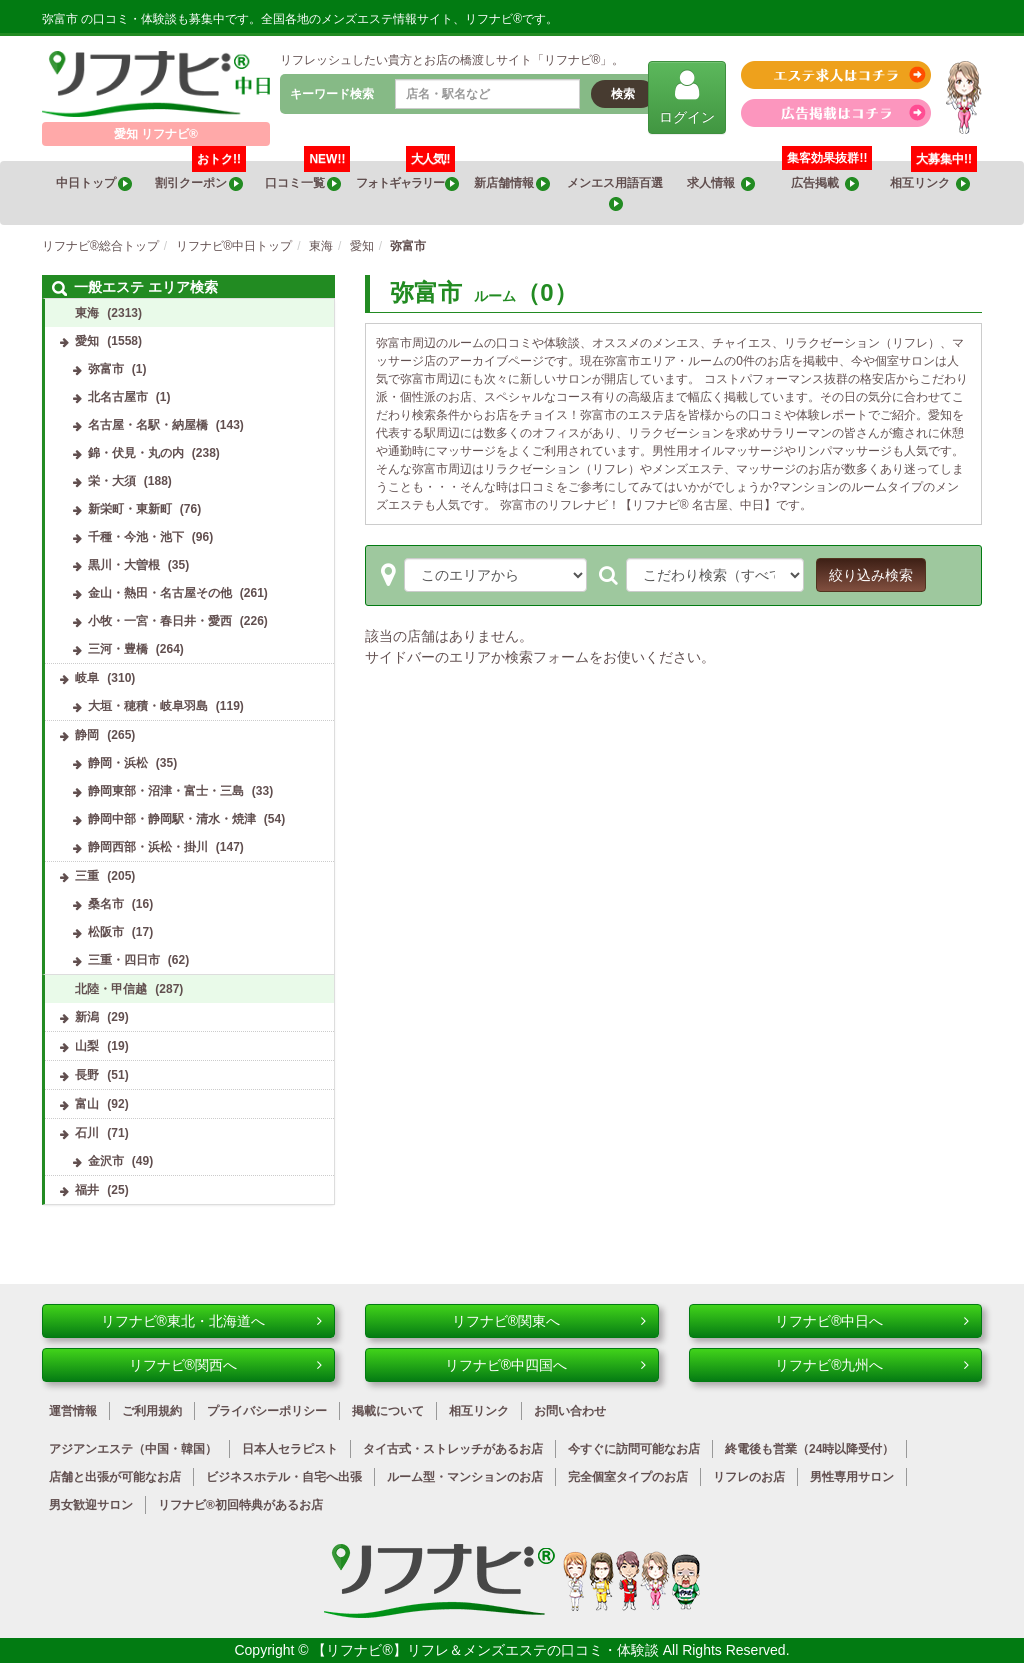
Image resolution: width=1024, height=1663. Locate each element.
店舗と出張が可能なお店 (115, 1477)
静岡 (87, 735)
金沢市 (106, 1161)
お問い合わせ (570, 1411)
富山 (87, 1104)
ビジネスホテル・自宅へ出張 (284, 1477)
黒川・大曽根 (124, 565)
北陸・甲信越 (111, 989)
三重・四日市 (124, 960)
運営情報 (73, 1411)
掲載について (388, 1411)
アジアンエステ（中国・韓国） (133, 1449)
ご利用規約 (152, 1411)
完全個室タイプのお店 (628, 1477)
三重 (87, 876)
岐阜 (87, 678)
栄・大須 (112, 481)
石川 (87, 1133)
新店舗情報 (512, 183)
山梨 (87, 1046)
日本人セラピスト (290, 1449)
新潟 (87, 1017)
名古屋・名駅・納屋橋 (148, 425)
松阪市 (106, 932)
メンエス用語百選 (616, 193)
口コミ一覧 (307, 176)
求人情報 (721, 183)
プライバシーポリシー (267, 1411)
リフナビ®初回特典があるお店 (240, 1505)
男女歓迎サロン (91, 1505)
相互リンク (933, 176)
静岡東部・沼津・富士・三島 (166, 791)
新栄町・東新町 (130, 509)
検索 (623, 94)
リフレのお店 (749, 1477)
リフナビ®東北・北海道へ (212, 1321)
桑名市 (106, 904)
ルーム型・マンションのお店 (465, 1477)
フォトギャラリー (407, 176)
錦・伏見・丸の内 (136, 453)
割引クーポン (200, 176)
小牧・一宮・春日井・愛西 (160, 621)
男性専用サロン (852, 1477)
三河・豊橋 (118, 649)
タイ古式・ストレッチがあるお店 (453, 1449)
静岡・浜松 (118, 763)
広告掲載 (825, 183)
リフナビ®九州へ (872, 1365)
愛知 (87, 341)
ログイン (687, 96)
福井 (87, 1190)
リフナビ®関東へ (549, 1321)
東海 (87, 313)
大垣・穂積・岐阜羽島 (148, 706)
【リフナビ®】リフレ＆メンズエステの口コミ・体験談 (487, 1650)
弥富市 (106, 369)
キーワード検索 (332, 94)
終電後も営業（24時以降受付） (809, 1449)
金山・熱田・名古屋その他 (160, 593)
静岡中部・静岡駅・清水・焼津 (172, 819)
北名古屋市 (118, 397)
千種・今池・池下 (136, 537)
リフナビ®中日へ (872, 1321)
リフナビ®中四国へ (545, 1365)
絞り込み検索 (871, 575)
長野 (87, 1075)
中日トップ (94, 183)
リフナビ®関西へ (226, 1365)
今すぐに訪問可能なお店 (634, 1449)
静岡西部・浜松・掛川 (148, 847)
